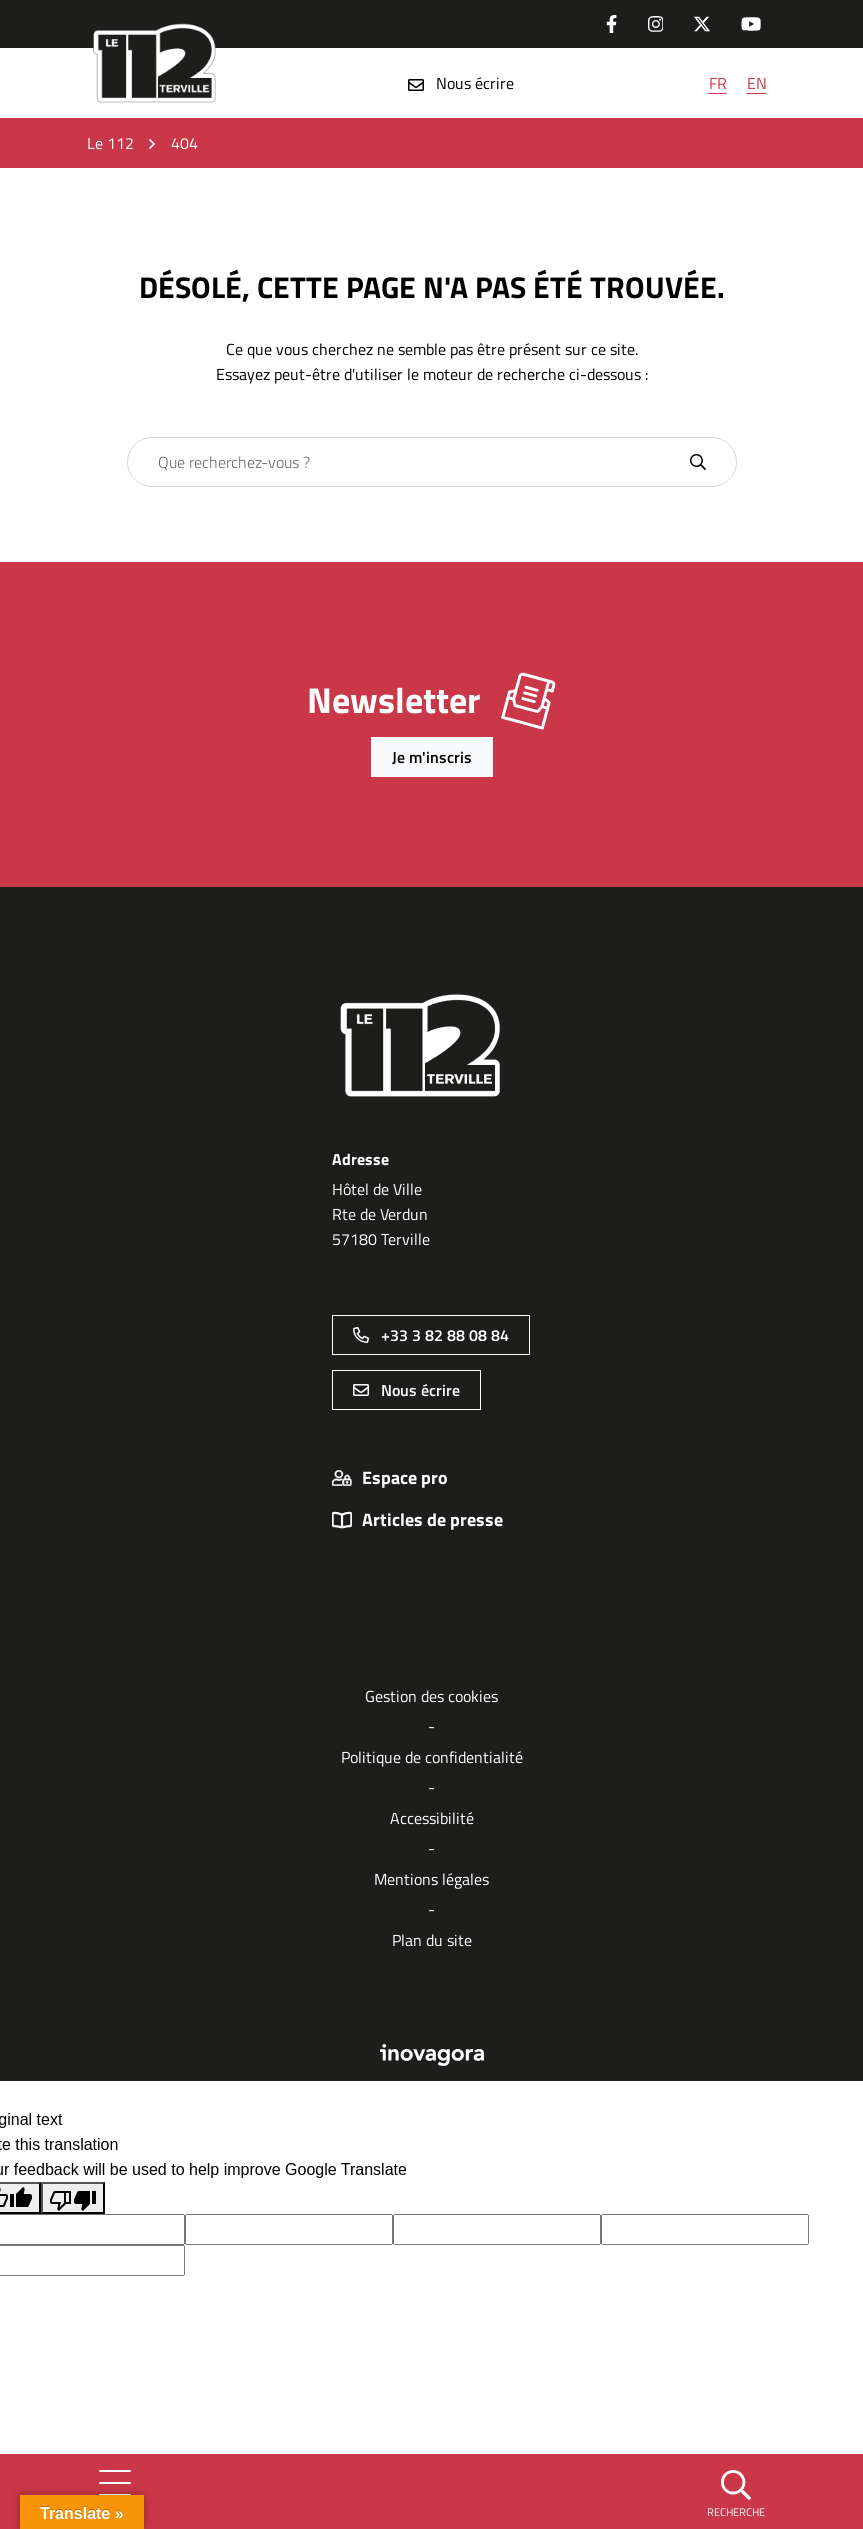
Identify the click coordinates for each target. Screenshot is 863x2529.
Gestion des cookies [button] (431, 1696)
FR (718, 83)
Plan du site (432, 1940)
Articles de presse (432, 1520)
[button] (736, 2492)
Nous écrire (461, 83)
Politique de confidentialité (432, 1757)
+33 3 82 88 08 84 (431, 1335)
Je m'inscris (432, 757)
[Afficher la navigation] (115, 2491)
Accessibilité (432, 1818)
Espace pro (405, 1478)
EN (757, 83)
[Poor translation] (73, 2198)
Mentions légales (431, 1879)
